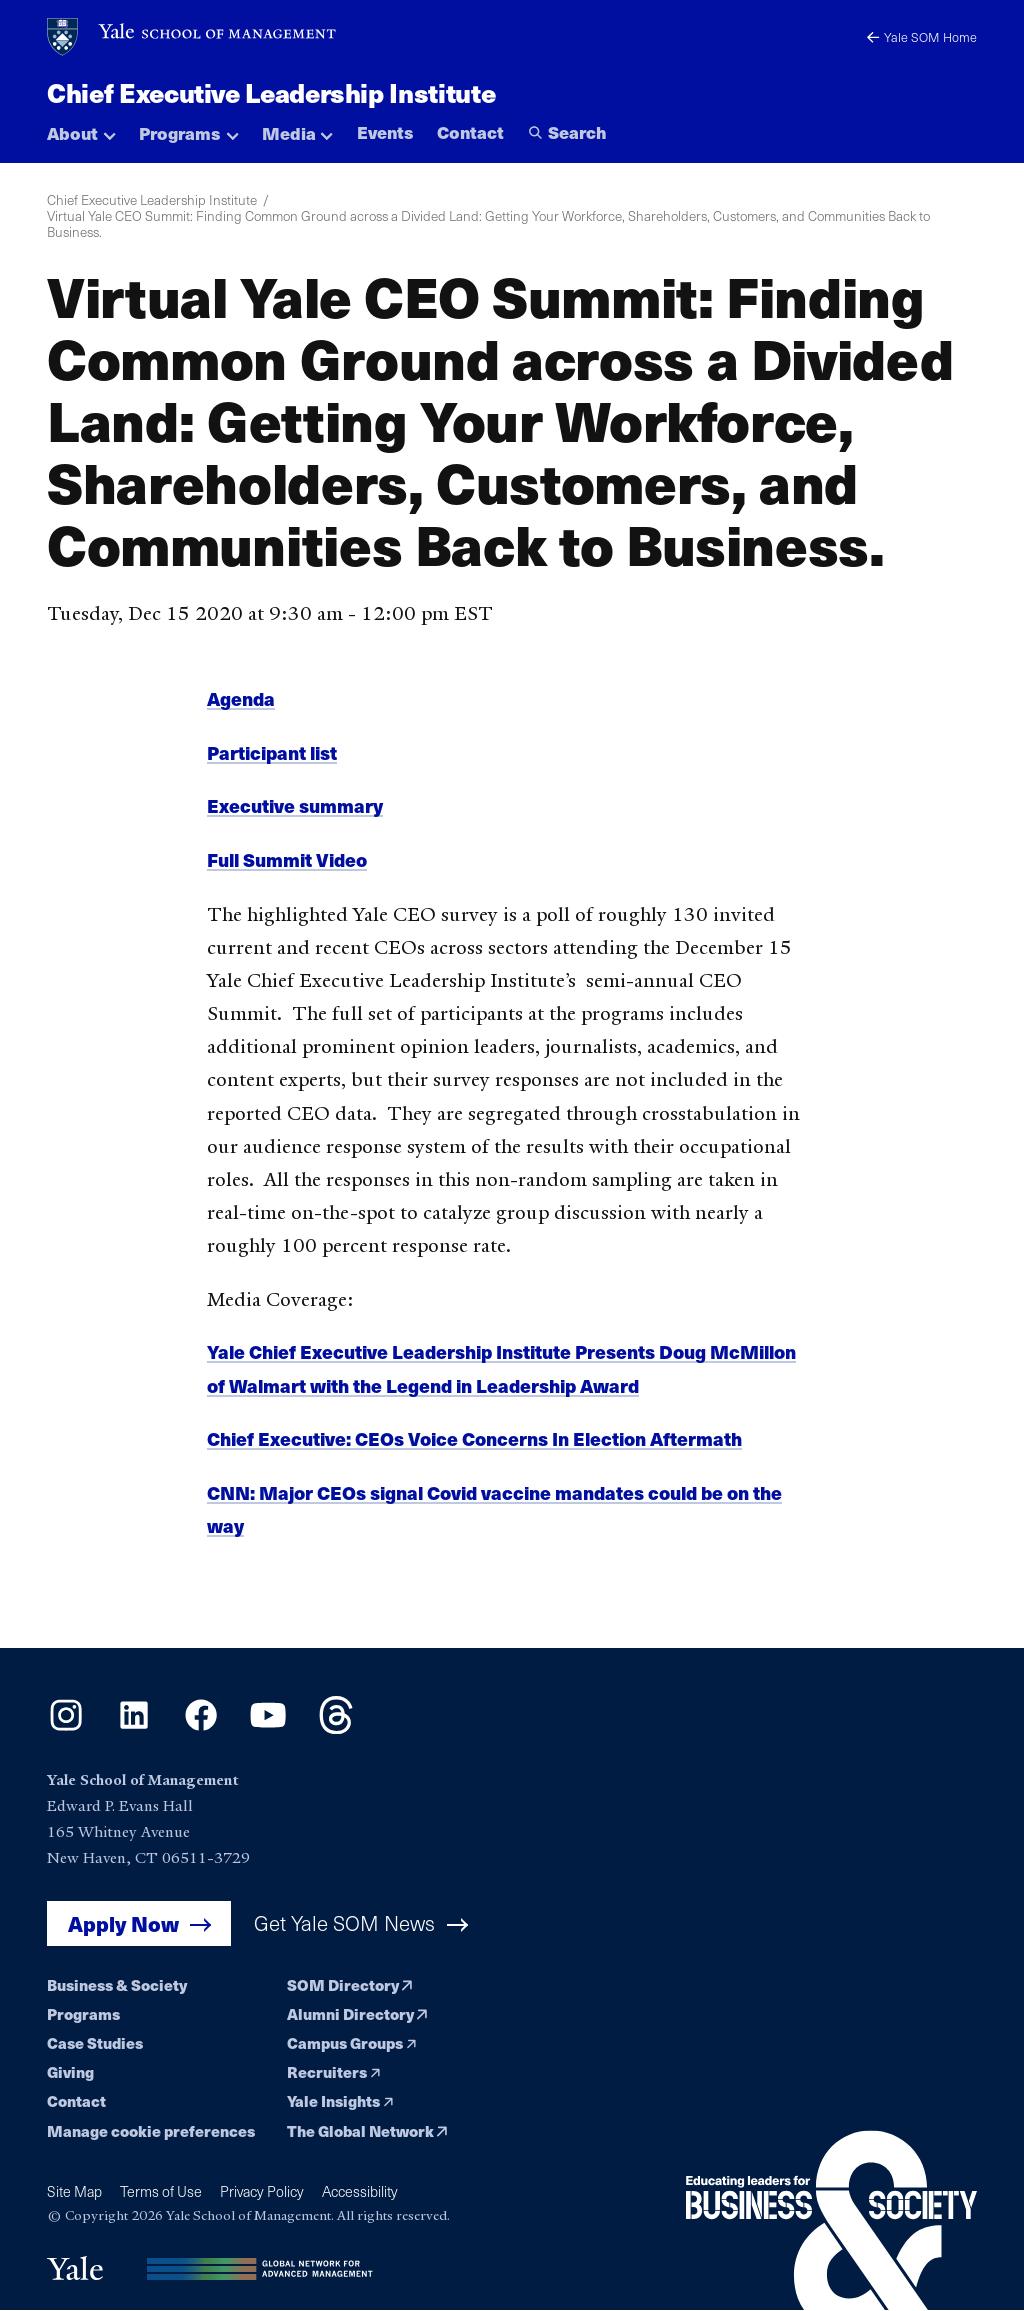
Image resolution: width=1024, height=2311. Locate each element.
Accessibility (360, 2191)
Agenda (241, 710)
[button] (81, 128)
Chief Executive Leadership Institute (271, 92)
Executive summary (295, 817)
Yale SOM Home (922, 36)
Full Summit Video (287, 871)
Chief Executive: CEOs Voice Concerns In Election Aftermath (474, 1450)
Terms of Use (161, 2191)
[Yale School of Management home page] (192, 37)
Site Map (74, 2191)
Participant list (272, 764)
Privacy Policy (262, 2191)
